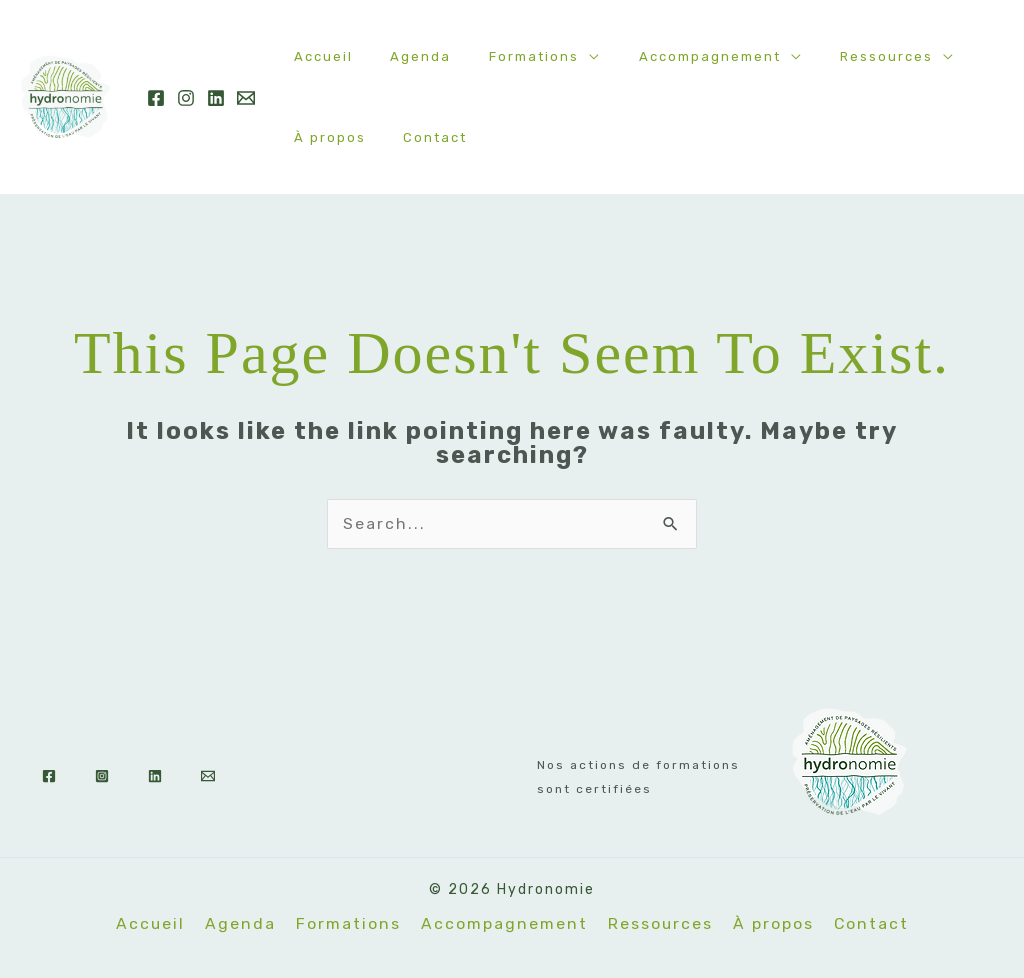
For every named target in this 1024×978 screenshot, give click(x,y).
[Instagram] (186, 98)
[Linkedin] (216, 98)
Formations (505, 56)
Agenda (403, 56)
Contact (418, 137)
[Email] (246, 98)
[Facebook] (156, 98)
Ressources (834, 56)
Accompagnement (669, 56)
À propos (324, 137)
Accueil (317, 56)
